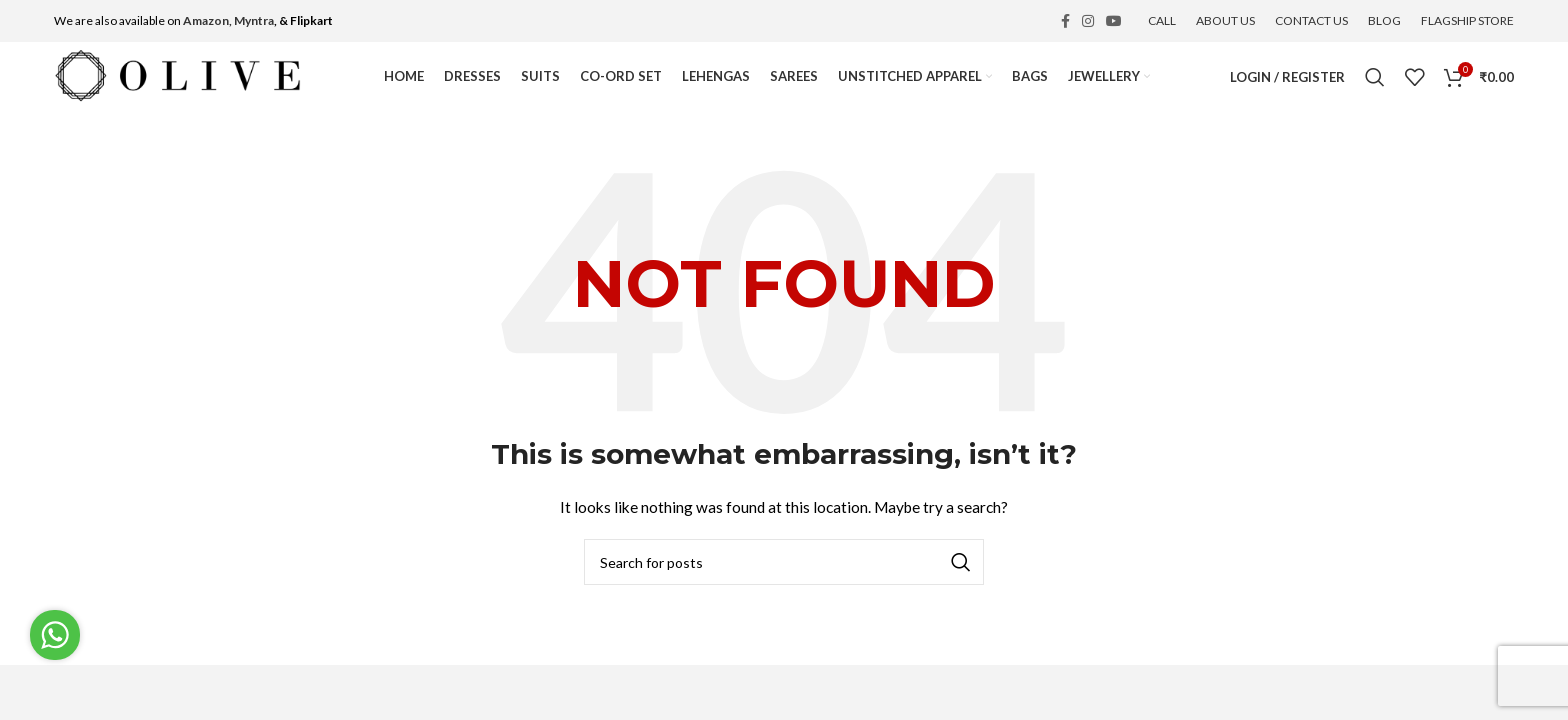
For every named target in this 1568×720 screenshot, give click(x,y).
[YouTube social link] (1114, 21)
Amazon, (207, 20)
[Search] (1375, 77)
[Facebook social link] (1065, 21)
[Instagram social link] (1088, 21)
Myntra (254, 20)
